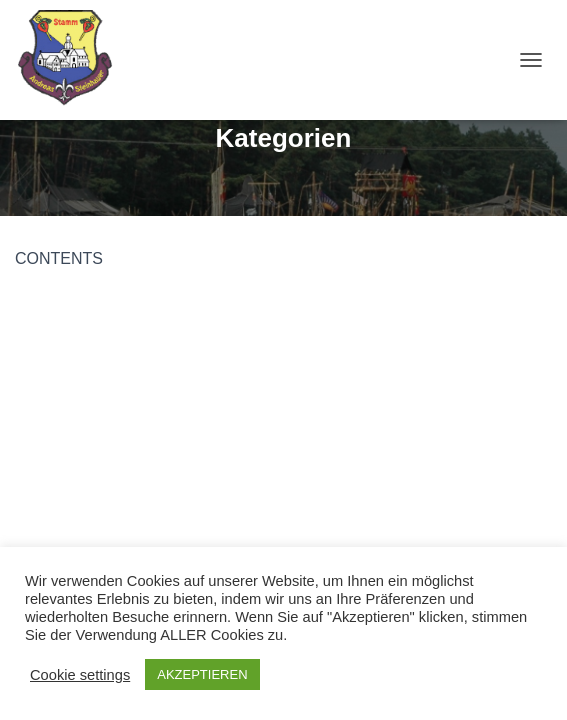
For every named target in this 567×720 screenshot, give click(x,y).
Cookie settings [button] (80, 675)
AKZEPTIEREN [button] (202, 674)
